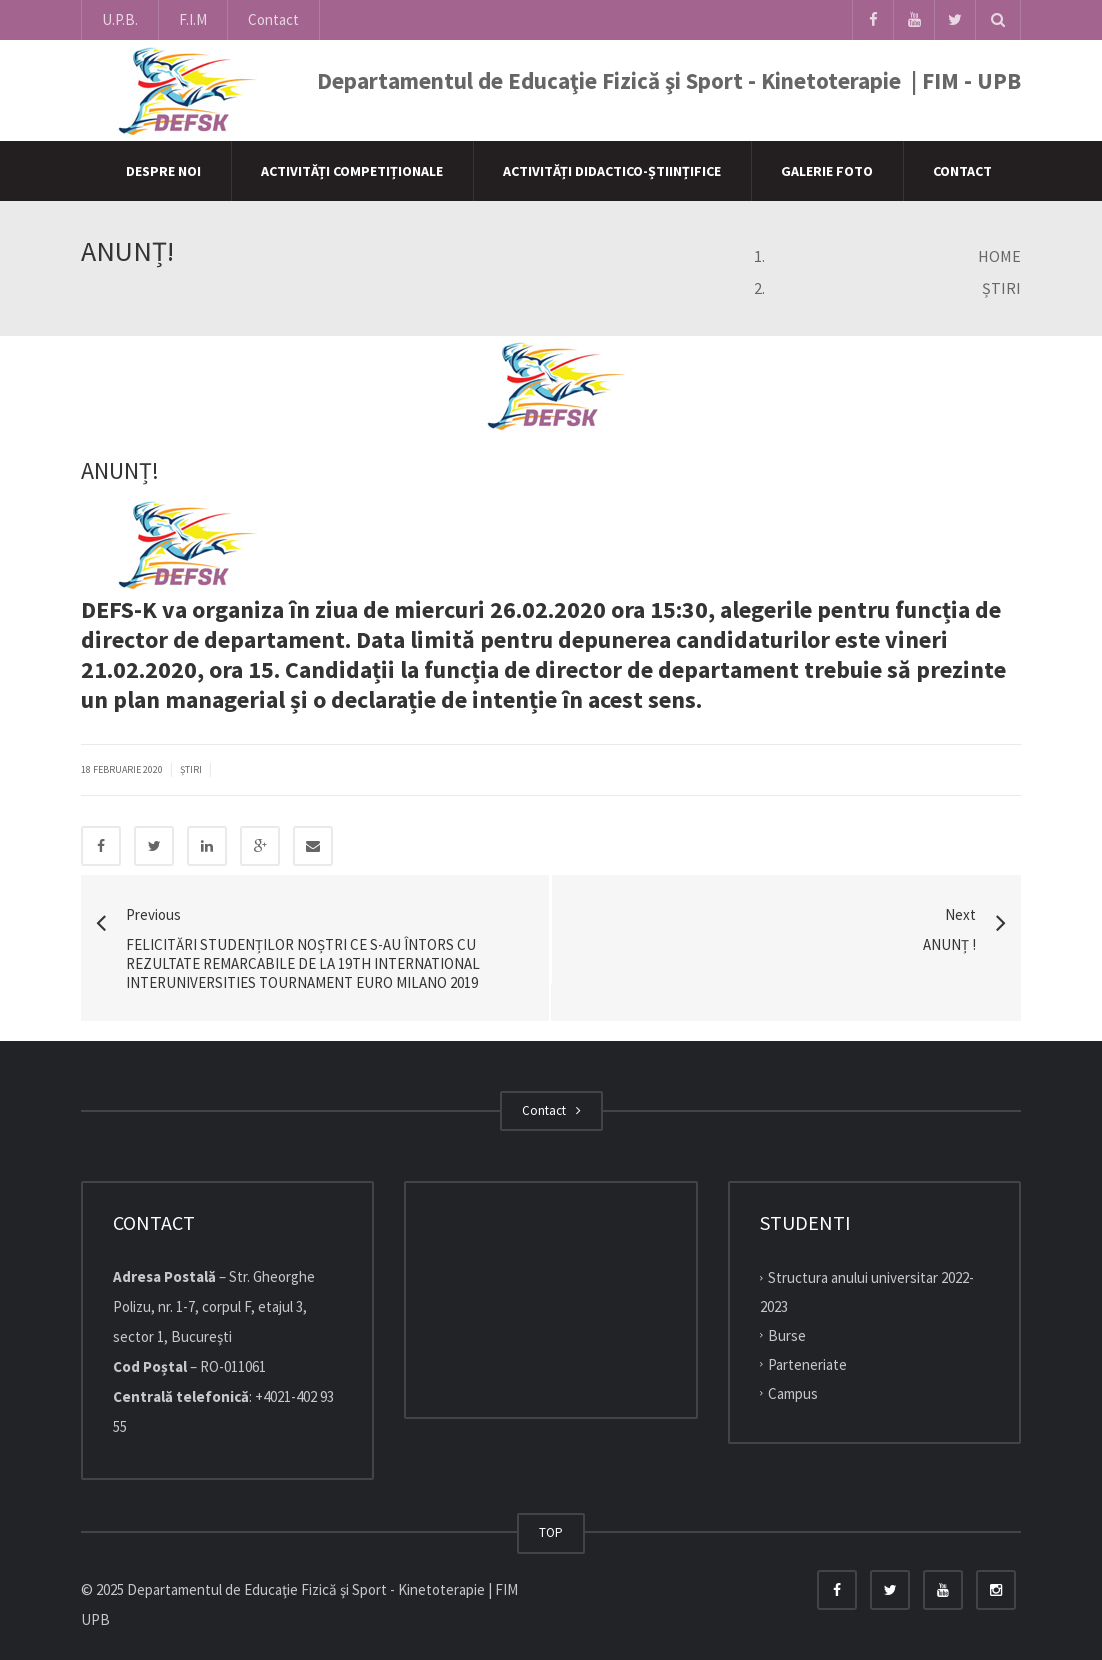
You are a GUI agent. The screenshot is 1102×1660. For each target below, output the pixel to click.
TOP (551, 1532)
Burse (787, 1335)
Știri (191, 769)
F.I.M (193, 19)
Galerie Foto (827, 171)
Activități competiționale (352, 171)
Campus (793, 1392)
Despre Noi (163, 171)
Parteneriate (807, 1364)
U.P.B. (120, 19)
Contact (273, 19)
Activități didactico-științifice (612, 171)
